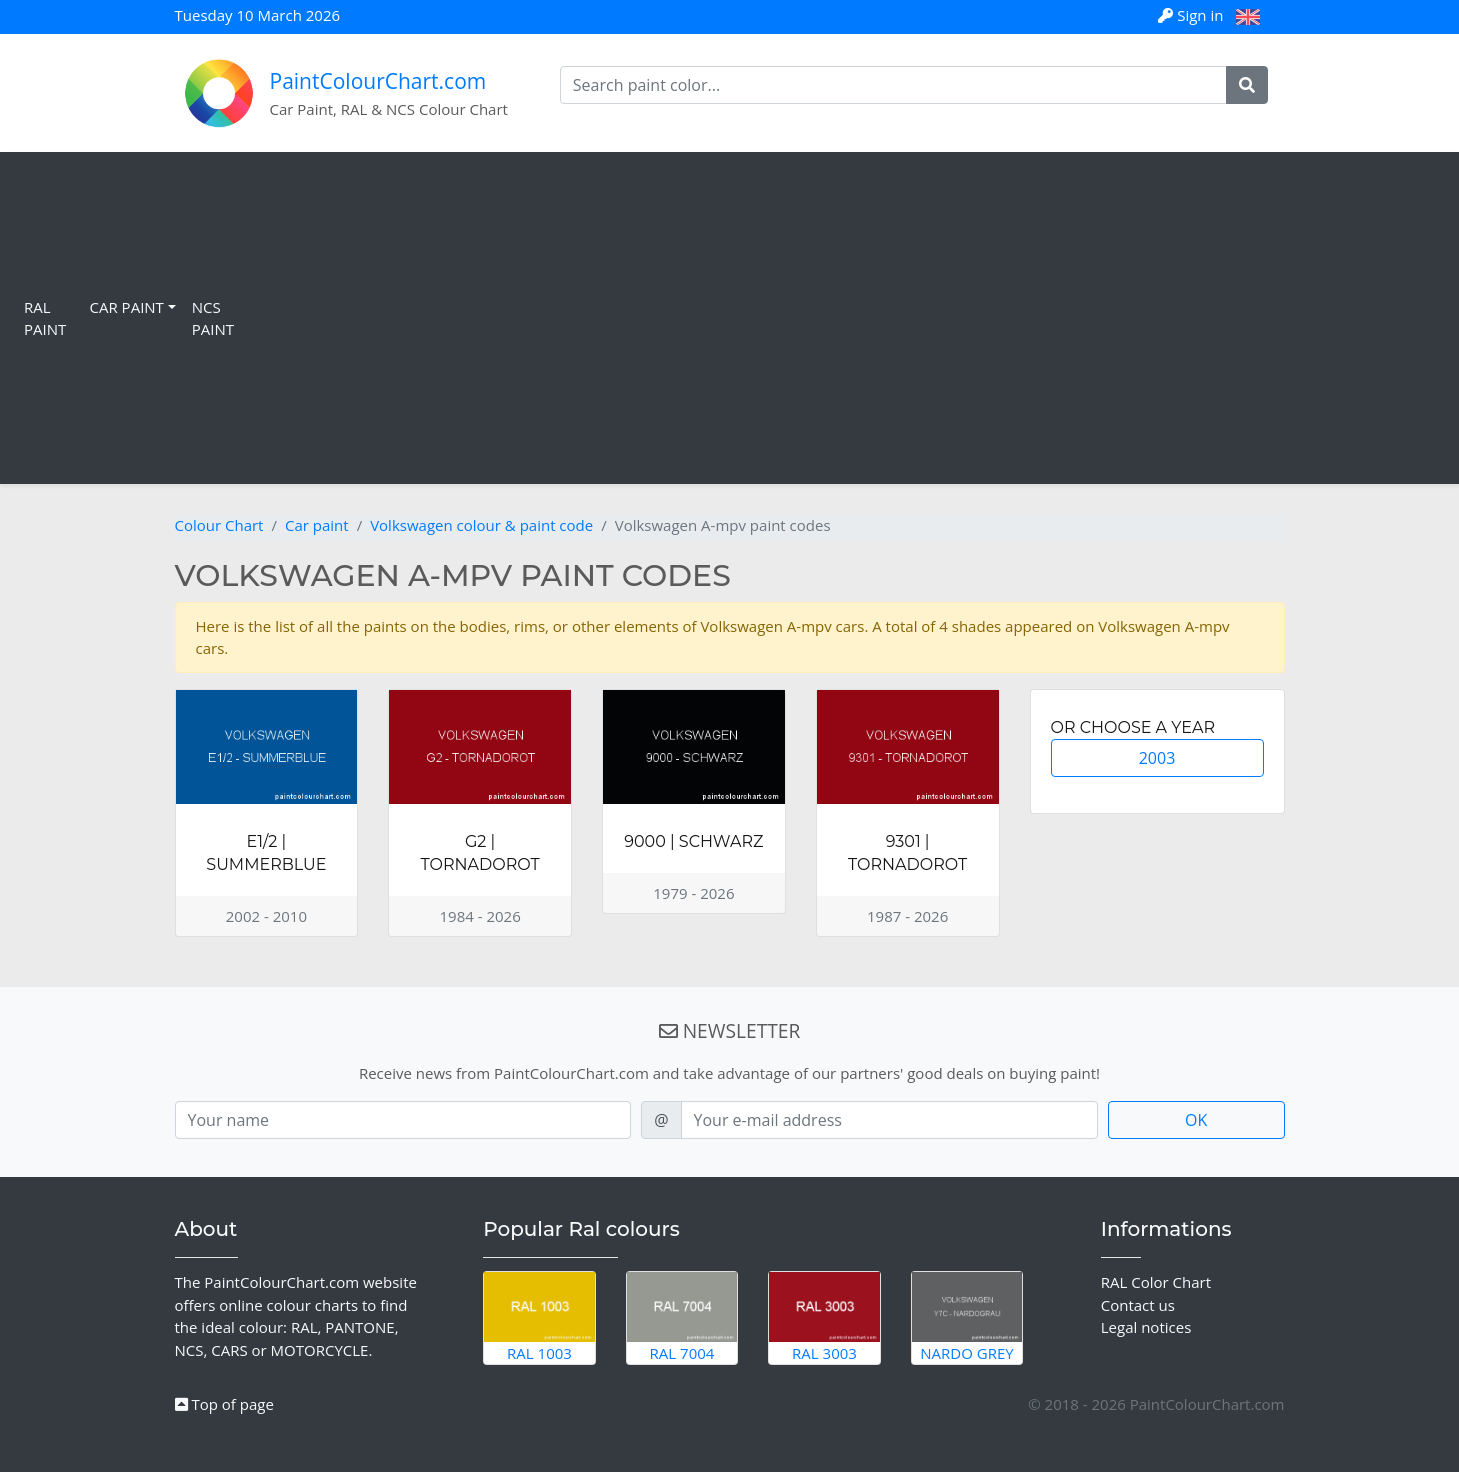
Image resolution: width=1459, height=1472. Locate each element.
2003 (1157, 758)
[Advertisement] (847, 318)
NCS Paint (213, 318)
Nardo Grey (967, 1317)
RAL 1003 (539, 1317)
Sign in (1192, 15)
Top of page (224, 1404)
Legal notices (1146, 1327)
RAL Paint (45, 318)
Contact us (1138, 1305)
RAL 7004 (682, 1317)
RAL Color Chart (1156, 1282)
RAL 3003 (824, 1317)
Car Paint (127, 307)
